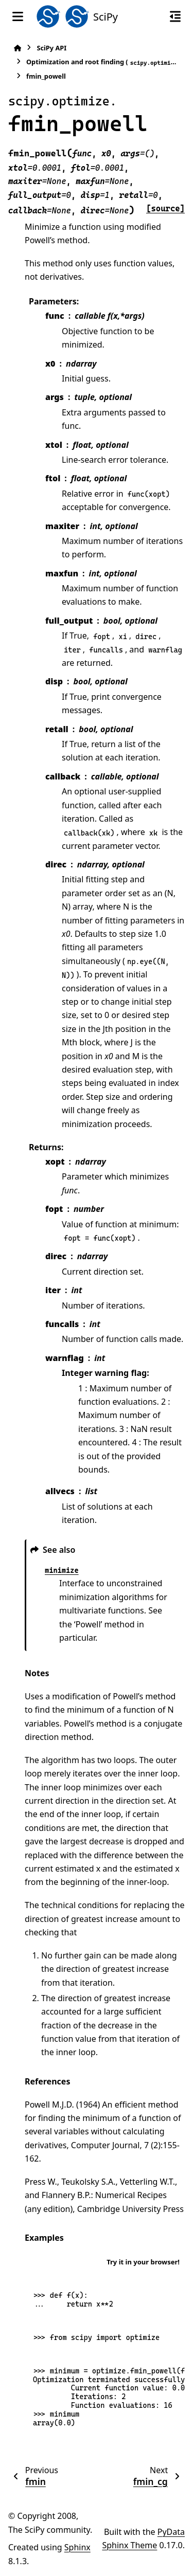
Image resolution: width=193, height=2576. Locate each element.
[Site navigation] (17, 16)
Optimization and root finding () (102, 62)
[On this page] (175, 16)
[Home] (17, 48)
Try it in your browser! (143, 2261)
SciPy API (51, 47)
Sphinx (77, 2547)
